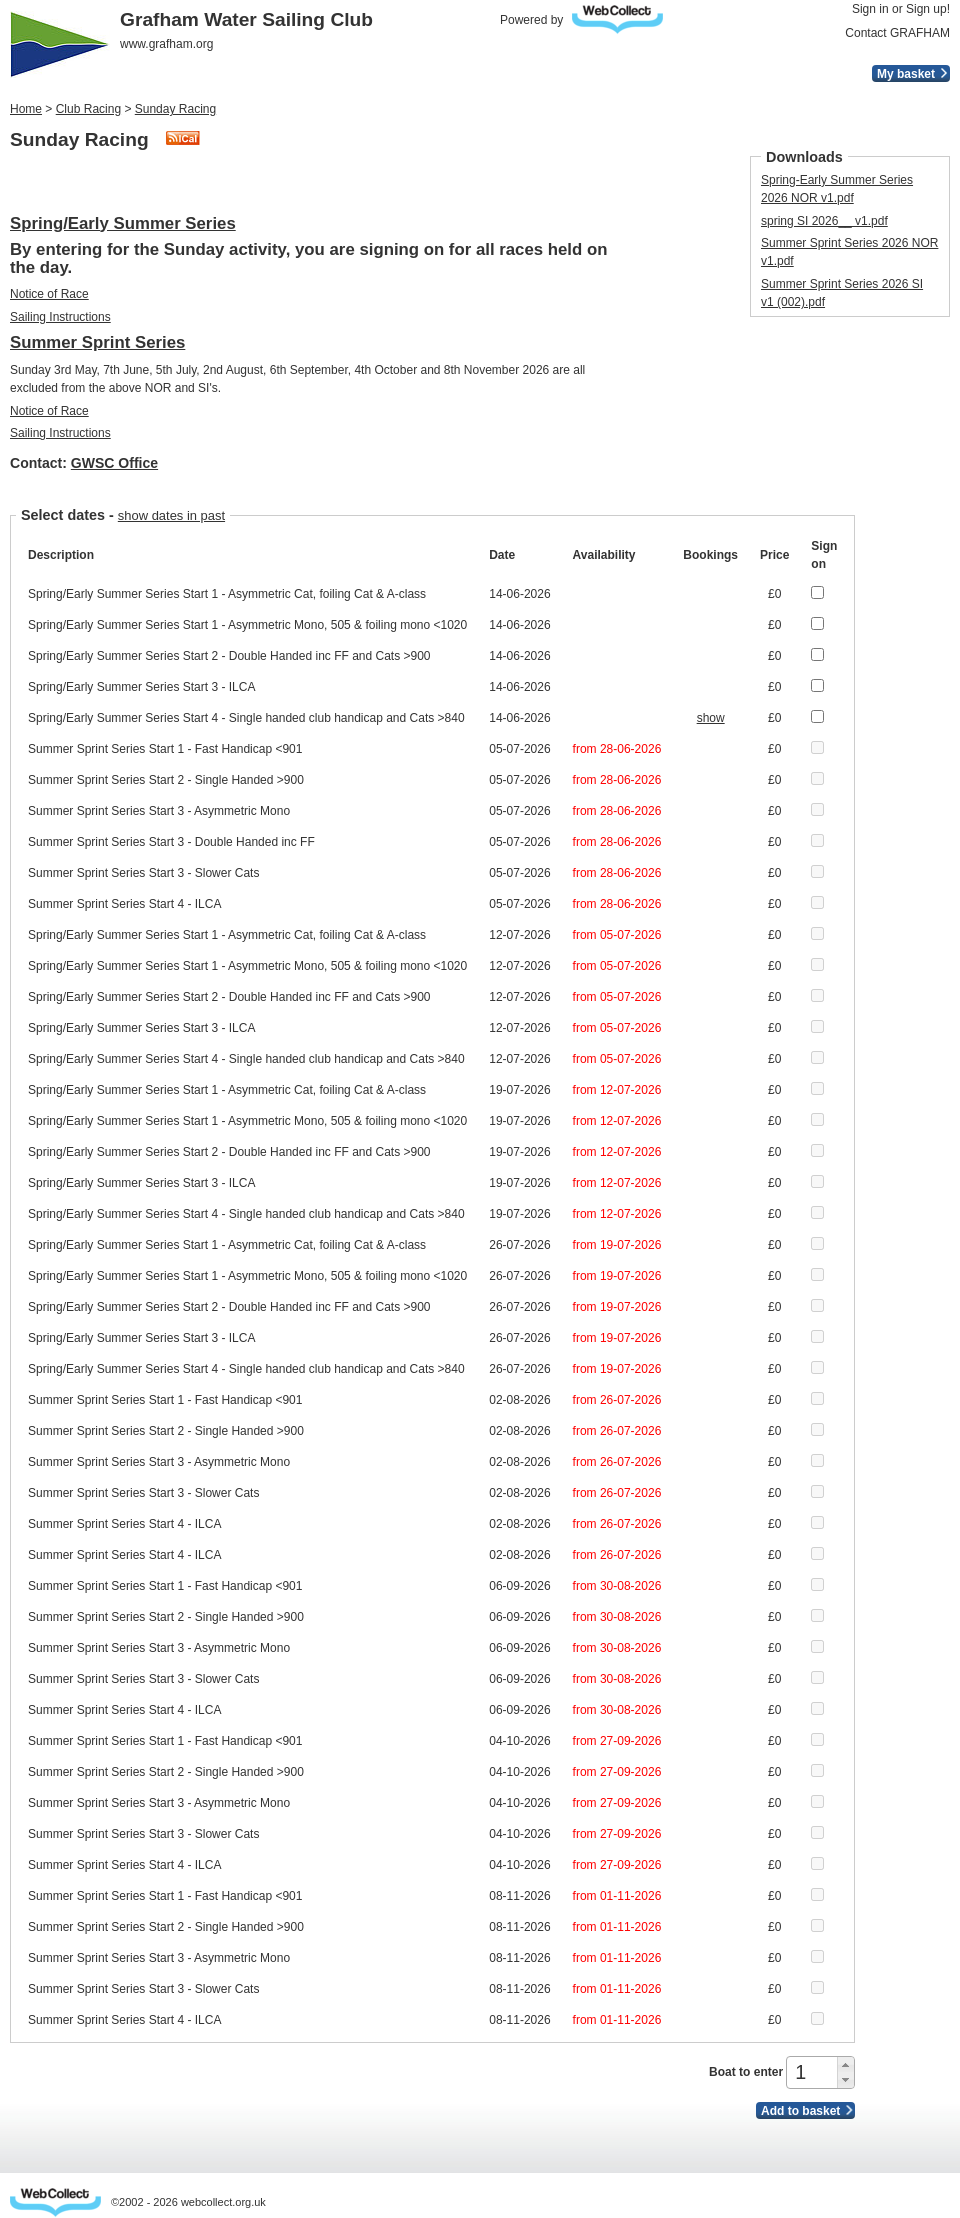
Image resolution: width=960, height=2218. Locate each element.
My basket (906, 74)
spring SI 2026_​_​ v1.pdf (824, 221)
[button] (845, 2064)
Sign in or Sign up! (901, 9)
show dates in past (171, 515)
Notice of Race (49, 294)
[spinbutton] (813, 2072)
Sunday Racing (175, 109)
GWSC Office (114, 463)
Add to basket (800, 2111)
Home (26, 109)
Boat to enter (746, 2072)
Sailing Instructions (60, 317)
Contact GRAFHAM (897, 33)
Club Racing (88, 109)
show (711, 718)
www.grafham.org (166, 44)
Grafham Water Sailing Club (246, 19)
